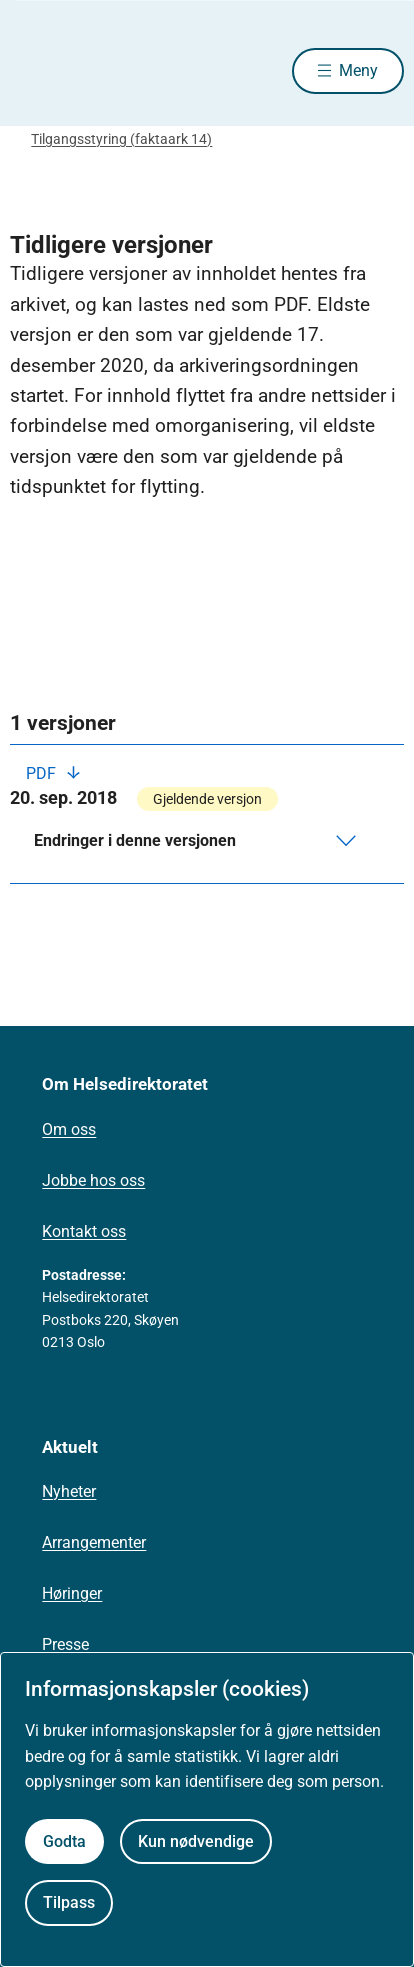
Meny (358, 70)
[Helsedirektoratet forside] (34, 70)
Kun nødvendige (196, 1841)
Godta (64, 1841)
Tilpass (69, 1902)
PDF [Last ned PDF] (43, 773)
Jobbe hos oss (93, 1180)
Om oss (69, 1129)
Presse (65, 1644)
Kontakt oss (84, 1231)
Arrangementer (94, 1542)
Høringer (72, 1593)
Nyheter (69, 1491)
